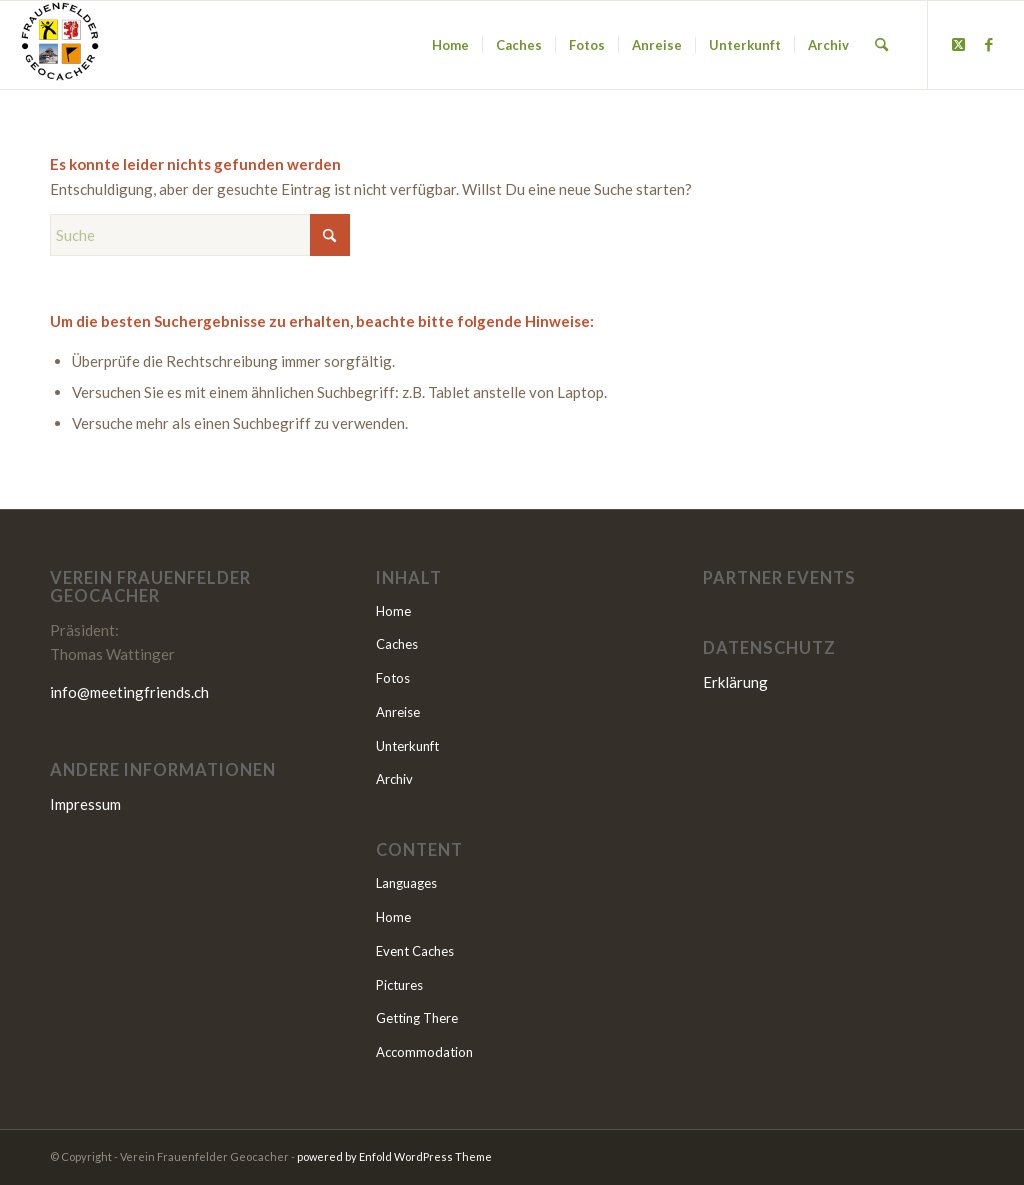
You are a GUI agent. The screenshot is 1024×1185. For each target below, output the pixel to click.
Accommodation (424, 1052)
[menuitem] (450, 45)
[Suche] (881, 45)
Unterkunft (407, 746)
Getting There (417, 1018)
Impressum (85, 804)
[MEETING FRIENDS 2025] (60, 45)
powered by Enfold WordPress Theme (394, 1156)
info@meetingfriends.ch (129, 692)
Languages (406, 883)
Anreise (398, 712)
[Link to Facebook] (989, 44)
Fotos (393, 678)
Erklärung (735, 682)
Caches (397, 644)
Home (393, 611)
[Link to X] (959, 44)
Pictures (399, 985)
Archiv (394, 779)
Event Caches (415, 951)
